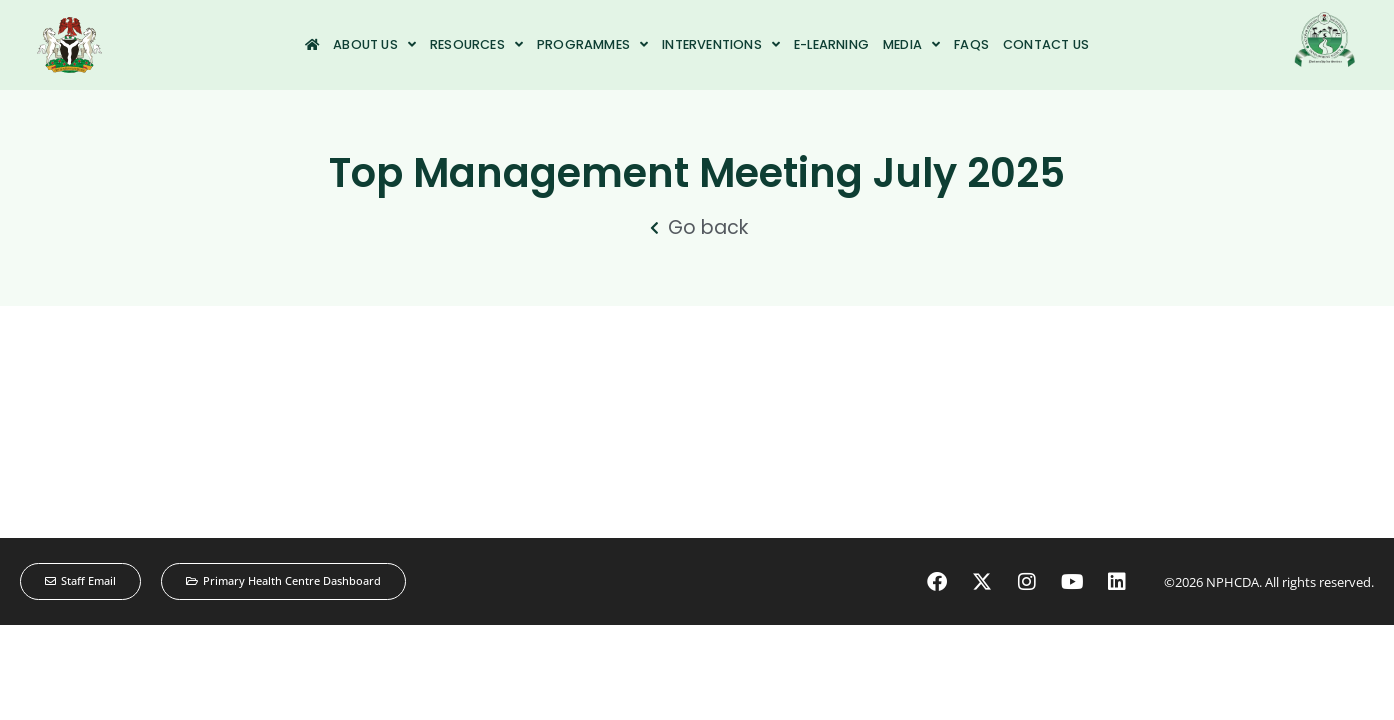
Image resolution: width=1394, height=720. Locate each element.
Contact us (1046, 44)
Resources (476, 45)
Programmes (592, 45)
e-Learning (831, 44)
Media (911, 45)
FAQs (971, 44)
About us (374, 45)
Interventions (721, 45)
